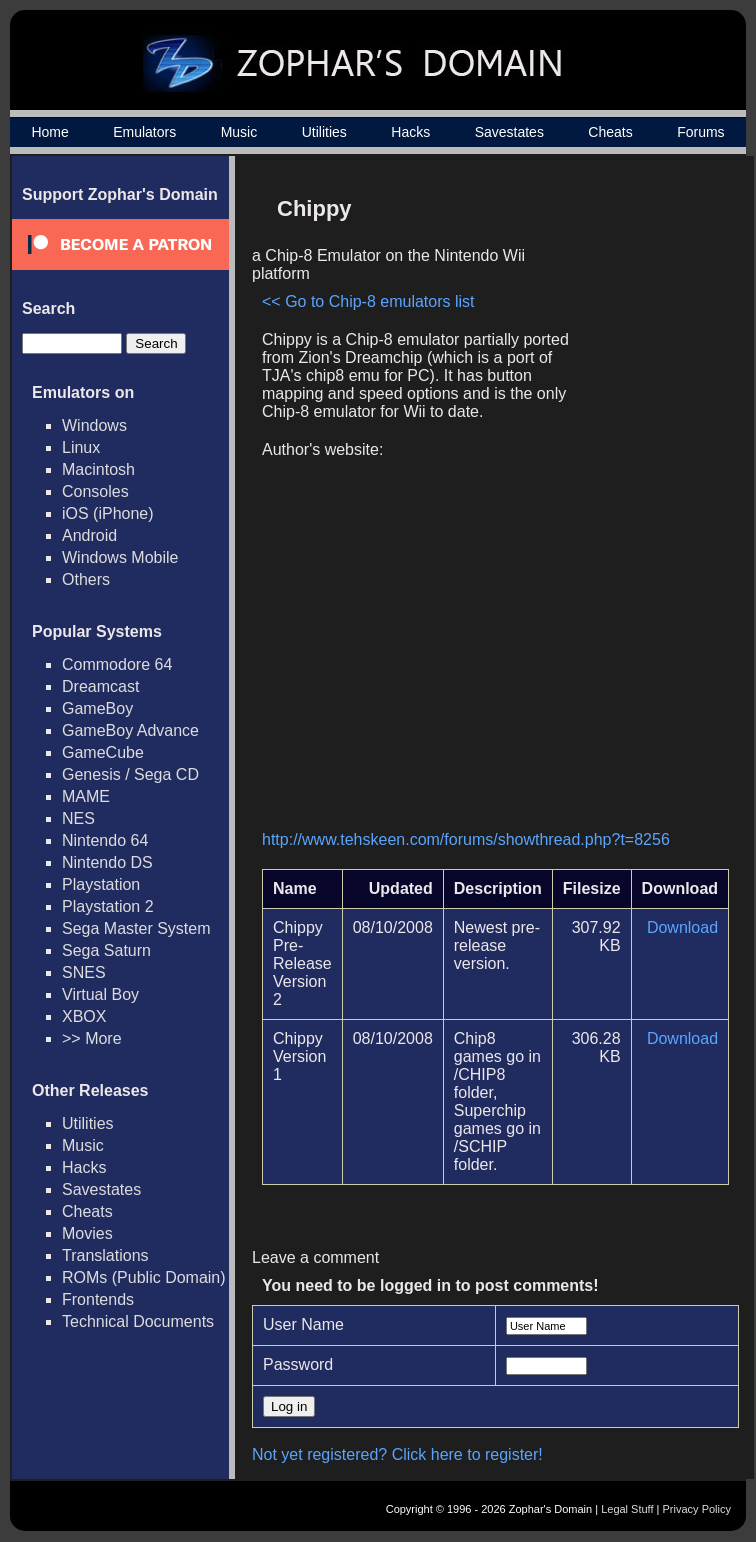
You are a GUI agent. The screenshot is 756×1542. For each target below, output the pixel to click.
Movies (87, 1233)
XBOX (84, 1016)
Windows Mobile (120, 557)
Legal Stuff (627, 1509)
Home (49, 132)
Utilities (324, 132)
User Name (303, 1324)
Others (86, 579)
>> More (92, 1038)
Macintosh (98, 469)
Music (239, 132)
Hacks (410, 132)
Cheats (610, 132)
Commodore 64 (117, 664)
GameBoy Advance (130, 730)
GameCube (103, 752)
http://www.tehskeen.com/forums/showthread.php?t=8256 (466, 839)
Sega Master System (136, 928)
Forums (700, 132)
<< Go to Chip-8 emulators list (368, 301)
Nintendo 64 (105, 840)
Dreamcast (100, 686)
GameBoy (97, 708)
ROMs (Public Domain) (144, 1277)
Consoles (95, 491)
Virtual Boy (100, 994)
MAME (86, 796)
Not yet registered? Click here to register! (397, 1454)
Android (89, 535)
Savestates (509, 132)
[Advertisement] (644, 501)
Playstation (101, 884)
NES (78, 818)
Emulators (144, 132)
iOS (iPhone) (108, 513)
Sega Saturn (106, 950)
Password (298, 1364)
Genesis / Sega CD (130, 774)
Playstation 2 (108, 906)
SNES (84, 972)
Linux (81, 447)
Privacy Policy (697, 1509)
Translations (105, 1255)
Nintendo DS (107, 862)
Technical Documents (138, 1321)
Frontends (98, 1299)
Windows (94, 425)
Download (682, 927)
